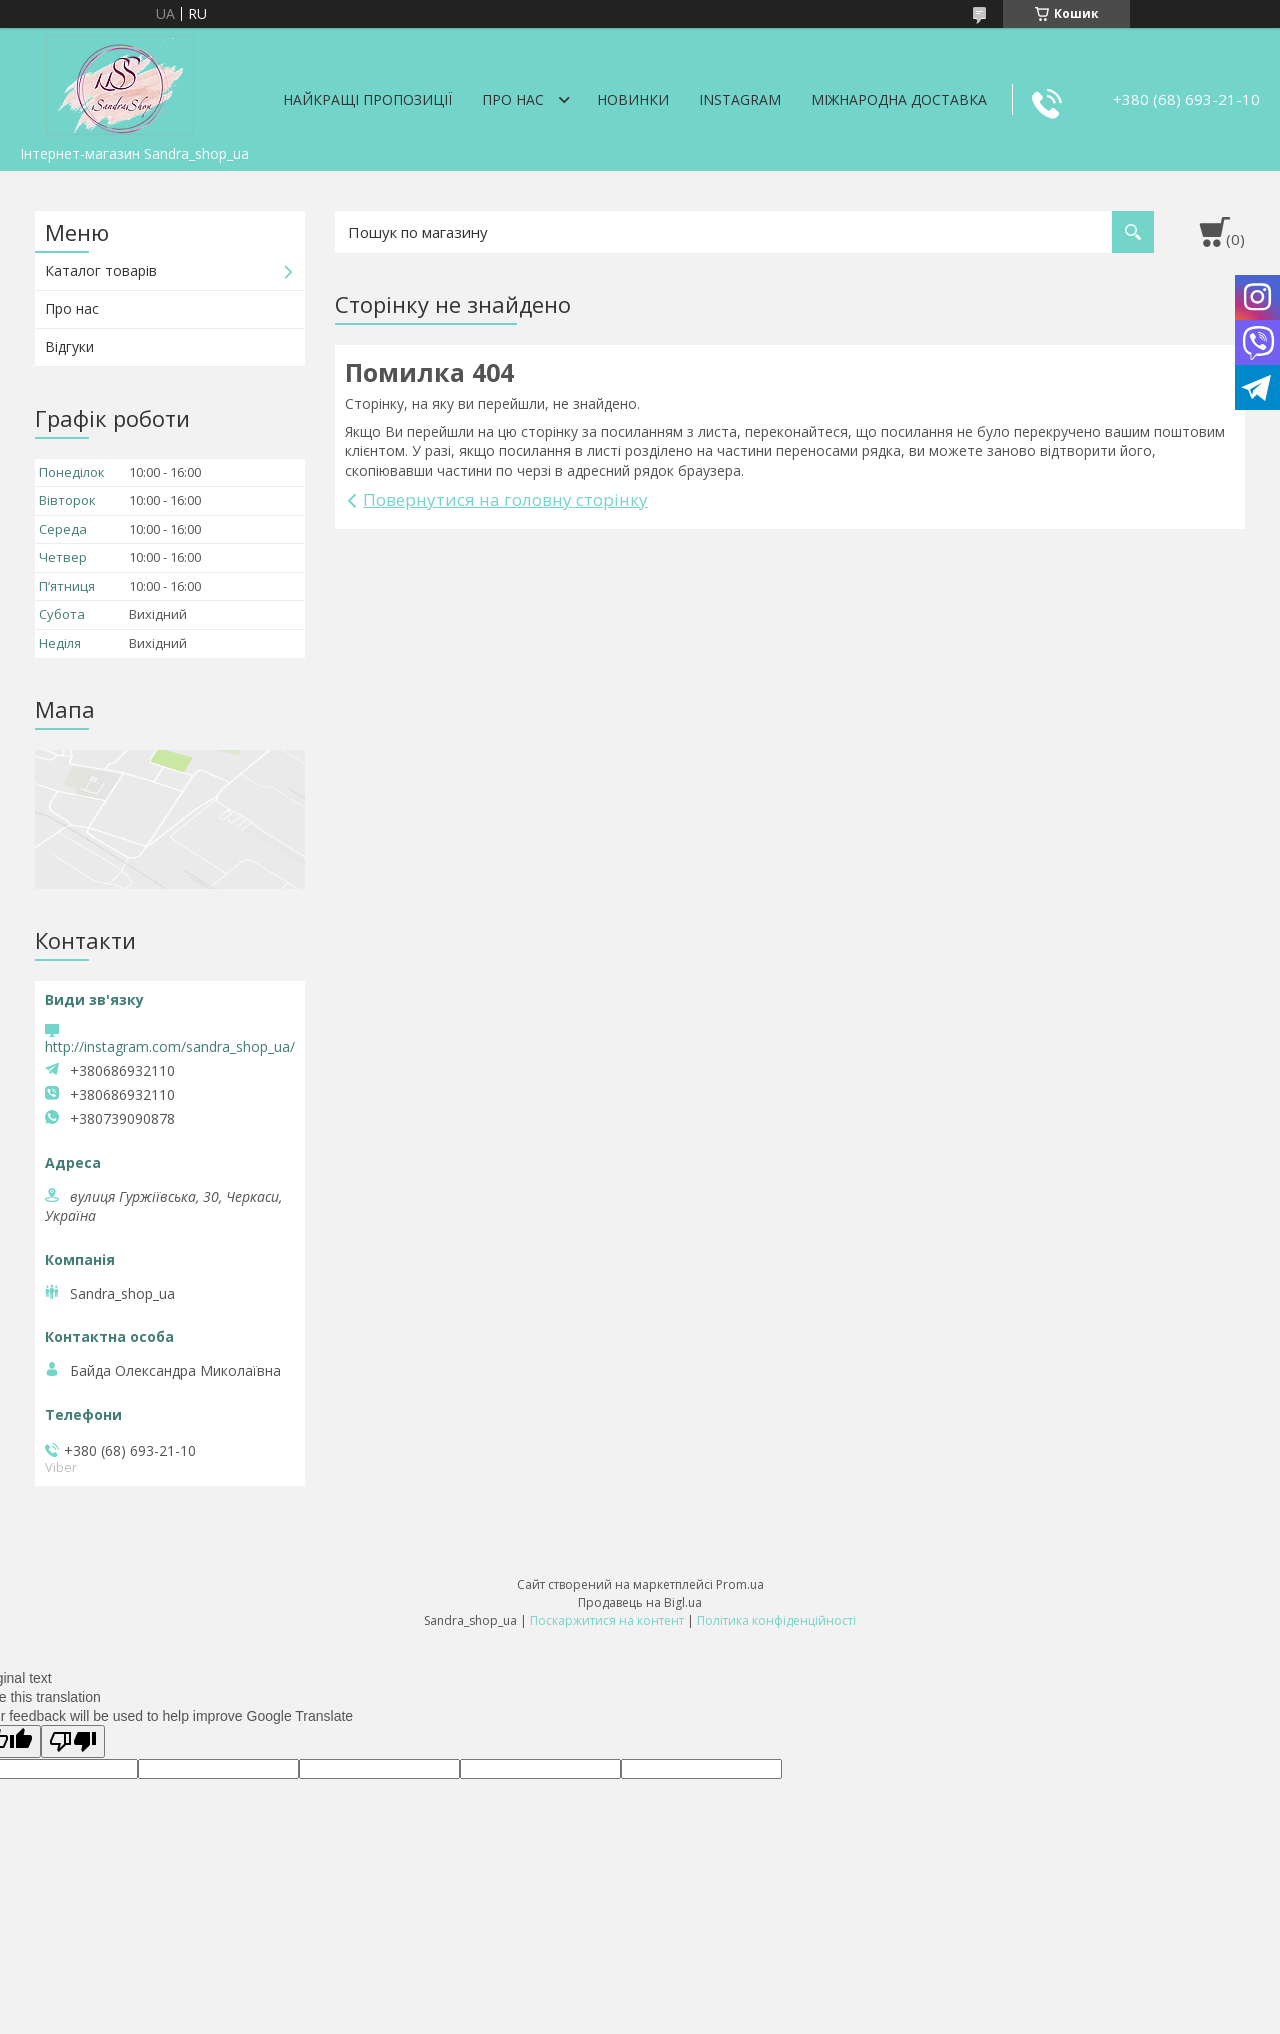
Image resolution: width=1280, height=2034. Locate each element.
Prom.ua (740, 1584)
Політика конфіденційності (776, 1620)
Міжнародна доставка (899, 99)
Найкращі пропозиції (367, 99)
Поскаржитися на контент (607, 1620)
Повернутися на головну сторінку (505, 499)
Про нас (513, 99)
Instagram (740, 99)
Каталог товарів (101, 270)
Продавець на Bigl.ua (640, 1602)
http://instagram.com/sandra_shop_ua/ (170, 1046)
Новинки (633, 99)
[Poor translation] (73, 1741)
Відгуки (69, 346)
